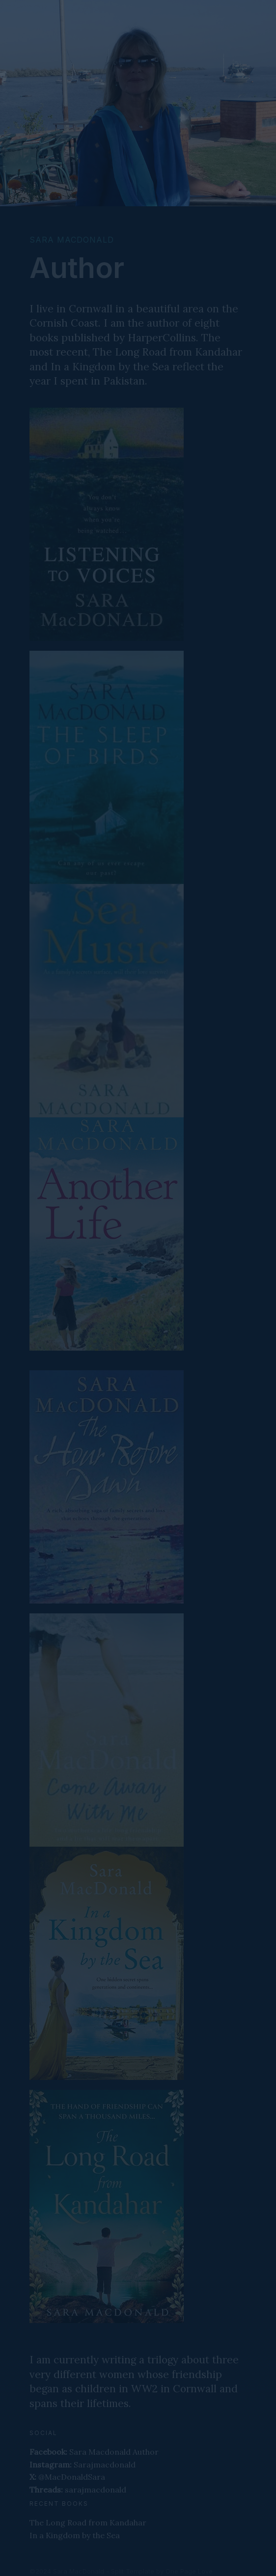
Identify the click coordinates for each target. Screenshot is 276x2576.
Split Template (132, 2571)
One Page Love (189, 2571)
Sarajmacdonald (82, 2464)
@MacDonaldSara (67, 2477)
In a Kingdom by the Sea (74, 2535)
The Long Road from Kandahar (87, 2522)
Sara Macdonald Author (94, 2452)
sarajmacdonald (77, 2489)
